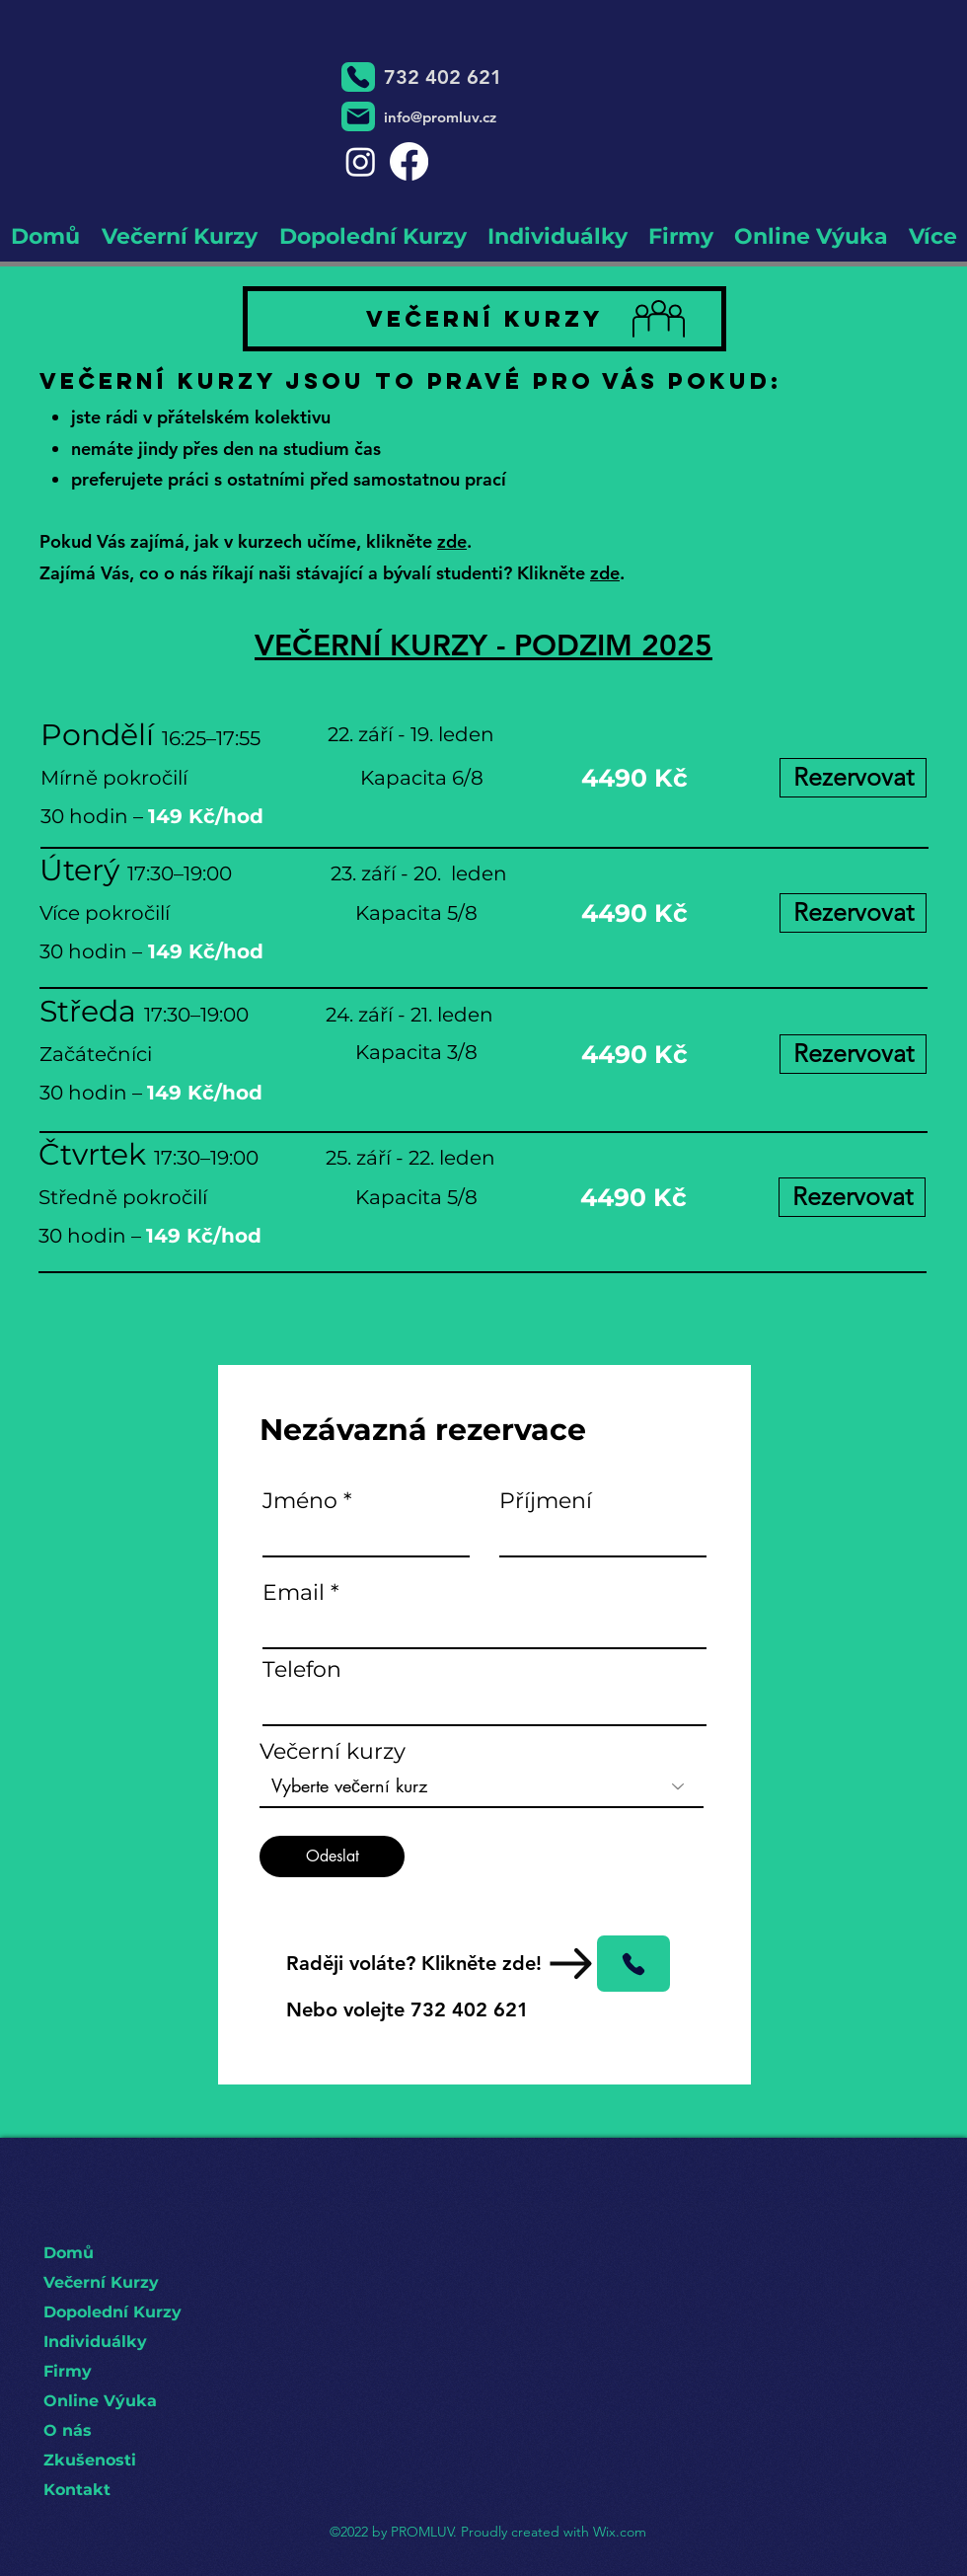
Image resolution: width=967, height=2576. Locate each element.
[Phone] (358, 77)
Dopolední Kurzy (112, 2312)
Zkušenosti (89, 2460)
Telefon (301, 1670)
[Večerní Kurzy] (484, 318)
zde (452, 541)
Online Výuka (100, 2400)
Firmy (67, 2371)
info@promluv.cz (440, 117)
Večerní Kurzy (101, 2282)
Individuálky (95, 2341)
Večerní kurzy (333, 1752)
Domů (68, 2252)
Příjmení (545, 1501)
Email (293, 1593)
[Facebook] (409, 161)
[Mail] (358, 116)
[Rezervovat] (853, 777)
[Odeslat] (332, 1856)
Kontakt (77, 2489)
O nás (67, 2430)
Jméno (299, 1501)
